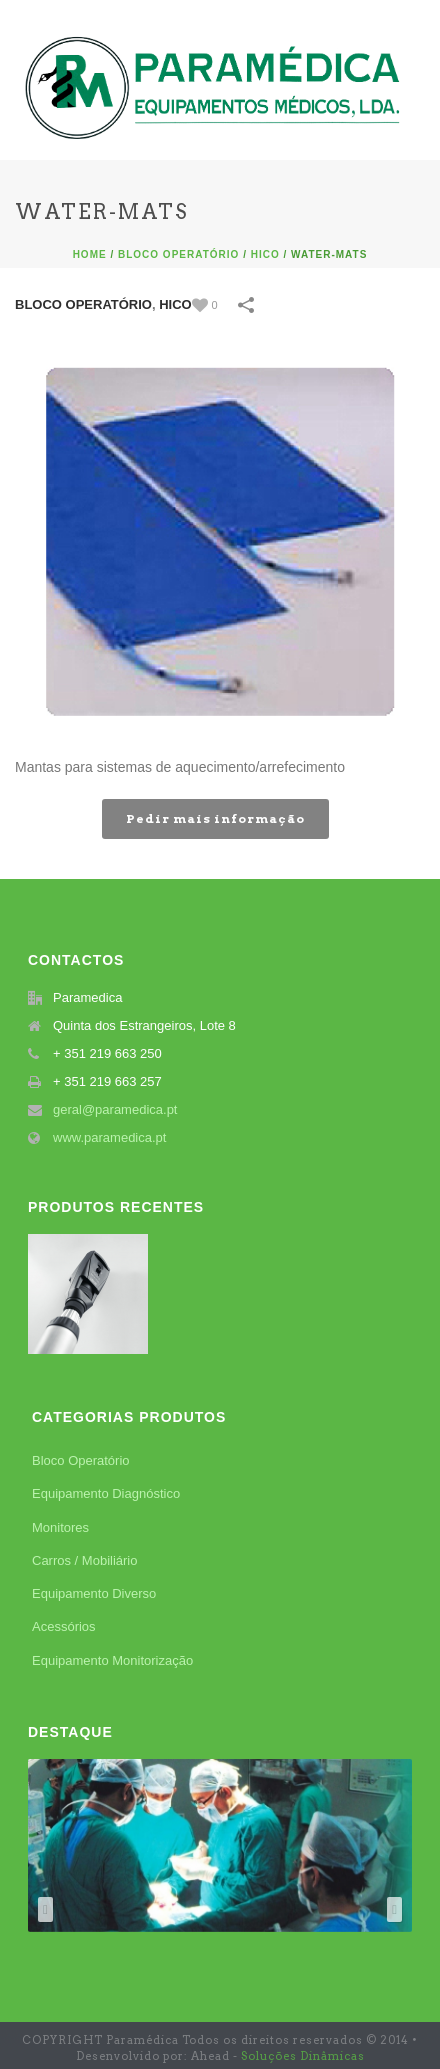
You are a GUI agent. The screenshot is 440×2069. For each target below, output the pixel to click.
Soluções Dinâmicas (303, 2056)
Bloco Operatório (178, 254)
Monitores (60, 1527)
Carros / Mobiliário (84, 1560)
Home (90, 254)
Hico (265, 254)
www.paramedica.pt (109, 1137)
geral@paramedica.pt (115, 1109)
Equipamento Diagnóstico (106, 1493)
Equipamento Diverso (94, 1593)
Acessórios (64, 1626)
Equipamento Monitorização (112, 1660)
